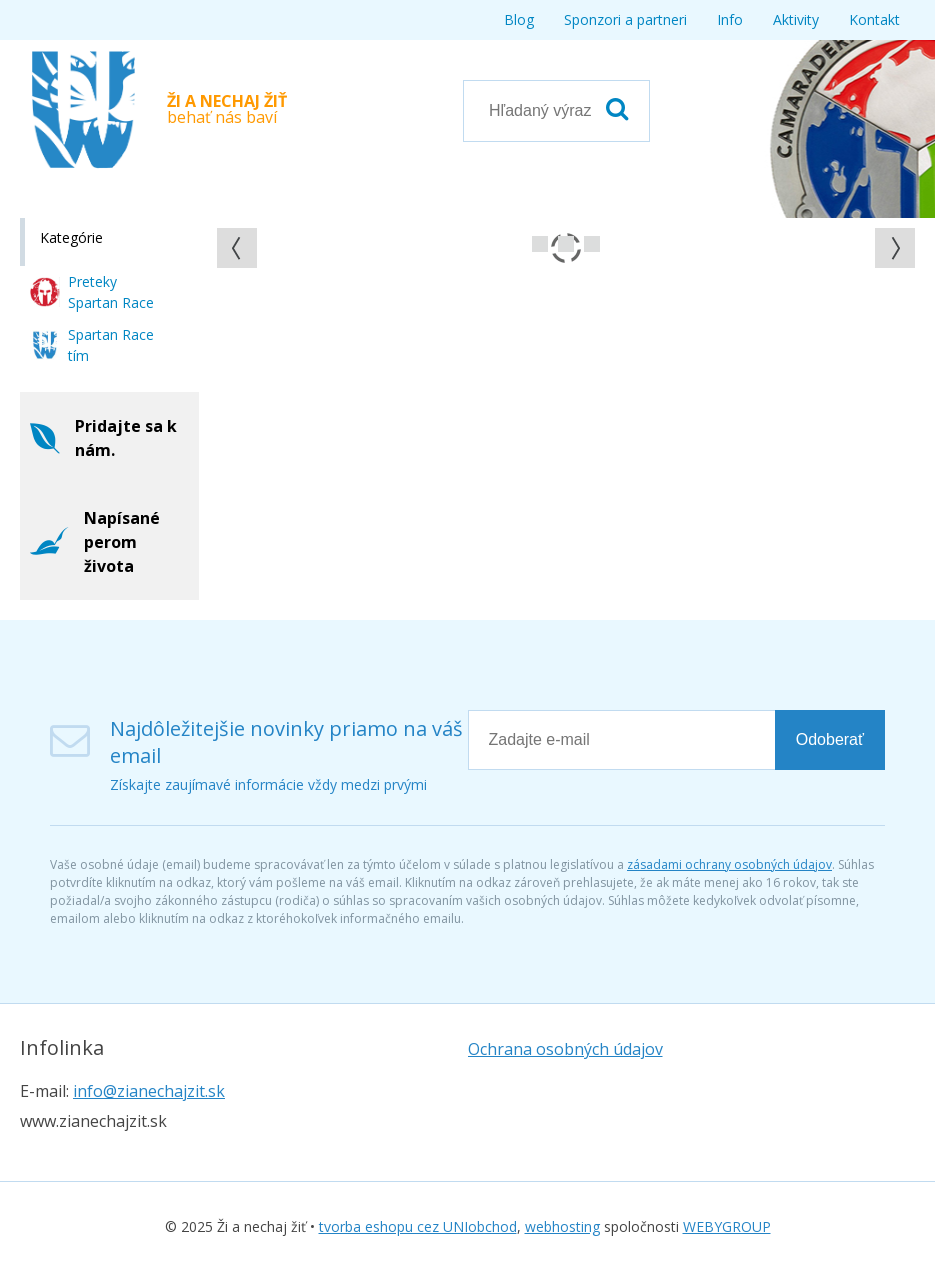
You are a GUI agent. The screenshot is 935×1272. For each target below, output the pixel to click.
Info (730, 19)
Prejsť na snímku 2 (592, 244)
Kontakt (874, 19)
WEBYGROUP (727, 1226)
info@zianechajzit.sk (149, 1091)
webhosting (562, 1226)
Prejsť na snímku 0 (540, 244)
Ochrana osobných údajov (565, 1049)
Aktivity (796, 19)
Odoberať (830, 739)
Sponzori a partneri (625, 19)
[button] (237, 248)
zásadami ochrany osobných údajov (729, 864)
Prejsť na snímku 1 (566, 244)
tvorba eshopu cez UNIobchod (418, 1226)
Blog (519, 19)
